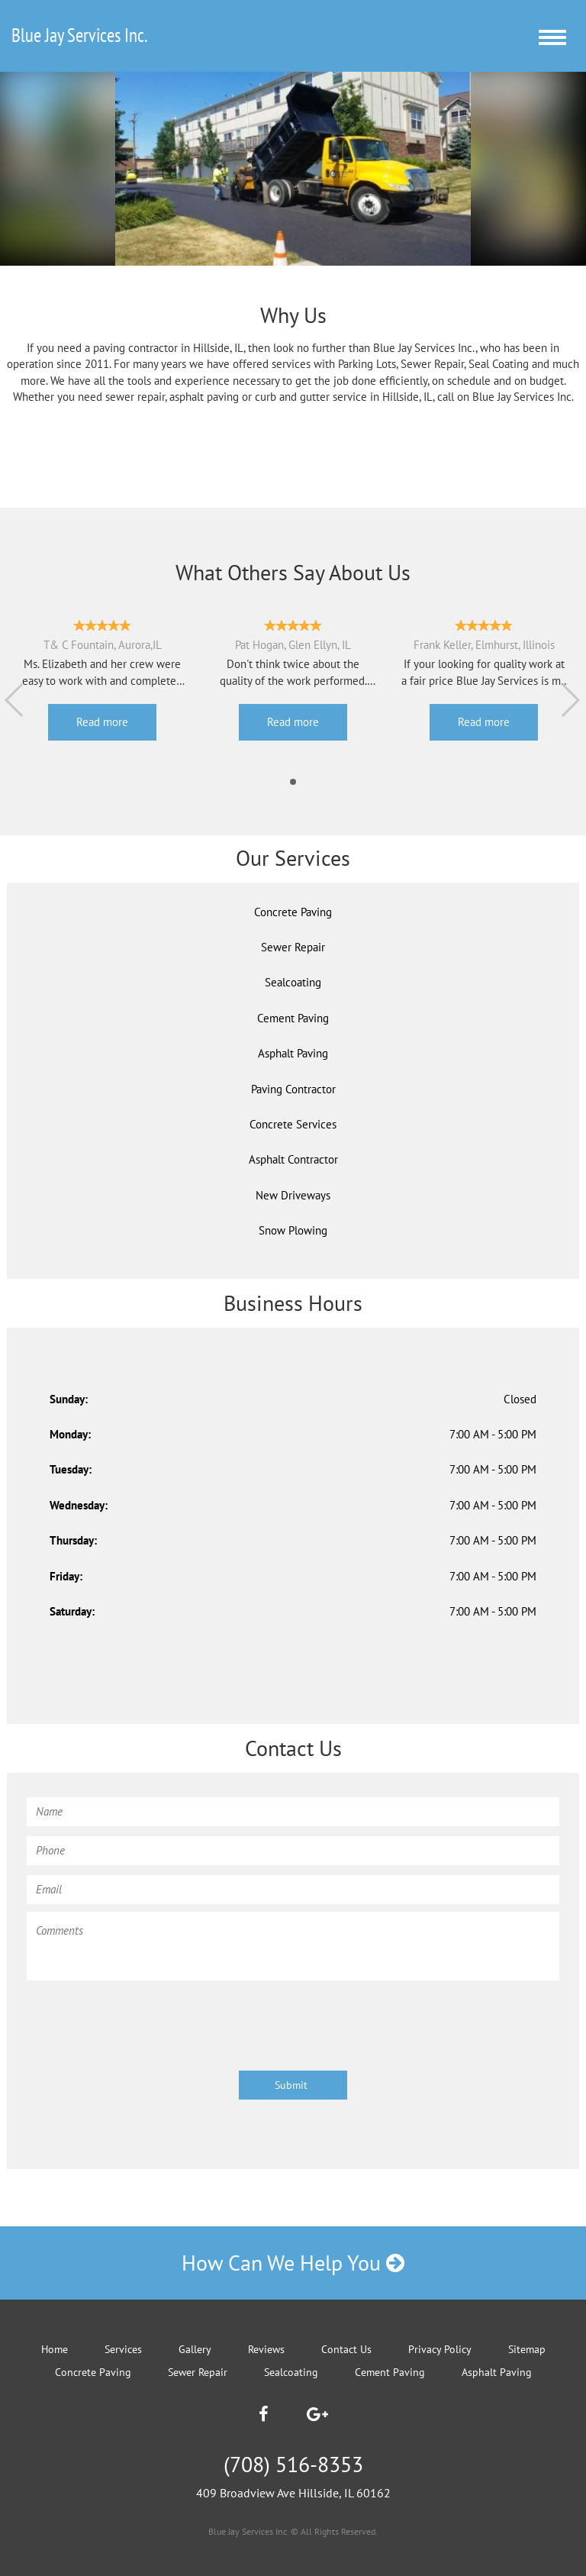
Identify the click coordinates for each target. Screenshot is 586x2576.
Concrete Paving (293, 912)
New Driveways (293, 1195)
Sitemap (527, 2349)
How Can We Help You (293, 2262)
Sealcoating (293, 982)
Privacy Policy (440, 2349)
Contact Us (346, 2349)
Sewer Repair (293, 947)
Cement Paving (293, 1018)
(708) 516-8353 (293, 2464)
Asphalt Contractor (293, 1159)
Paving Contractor (293, 1089)
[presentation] (143, 2018)
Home (54, 2349)
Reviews (266, 2349)
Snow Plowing (293, 1230)
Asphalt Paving (293, 1053)
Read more (102, 722)
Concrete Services (293, 1124)
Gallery (195, 2349)
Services (123, 2349)
